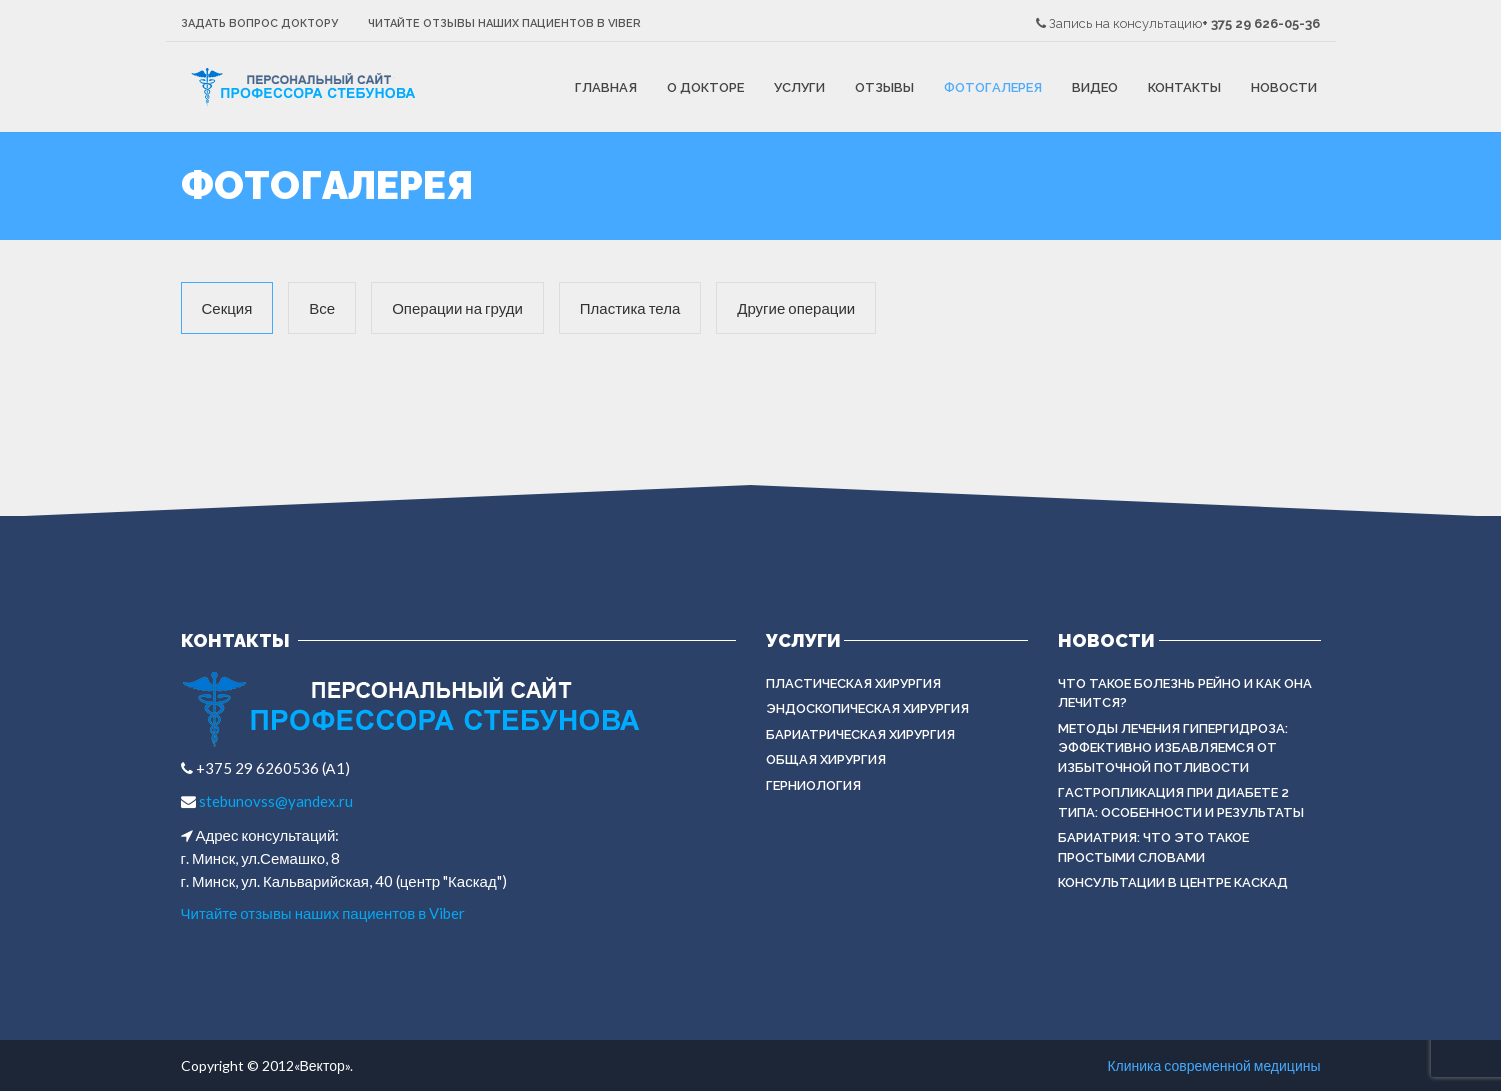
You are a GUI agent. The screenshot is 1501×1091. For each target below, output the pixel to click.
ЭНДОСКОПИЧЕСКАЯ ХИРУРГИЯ (867, 708)
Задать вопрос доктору (259, 23)
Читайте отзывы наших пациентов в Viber (504, 23)
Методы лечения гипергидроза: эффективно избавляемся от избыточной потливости (1173, 748)
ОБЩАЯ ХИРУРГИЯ (826, 759)
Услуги (799, 87)
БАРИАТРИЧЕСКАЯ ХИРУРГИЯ (860, 734)
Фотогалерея (993, 87)
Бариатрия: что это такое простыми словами (1153, 847)
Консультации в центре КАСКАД (1173, 882)
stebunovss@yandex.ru (274, 801)
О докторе (705, 87)
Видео (1095, 87)
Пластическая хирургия (853, 683)
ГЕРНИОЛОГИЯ (813, 785)
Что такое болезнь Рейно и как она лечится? (1185, 693)
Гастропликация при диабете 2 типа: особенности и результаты (1181, 802)
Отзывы (884, 87)
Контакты (1184, 87)
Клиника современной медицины (1213, 1065)
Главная (606, 87)
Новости (1284, 87)
